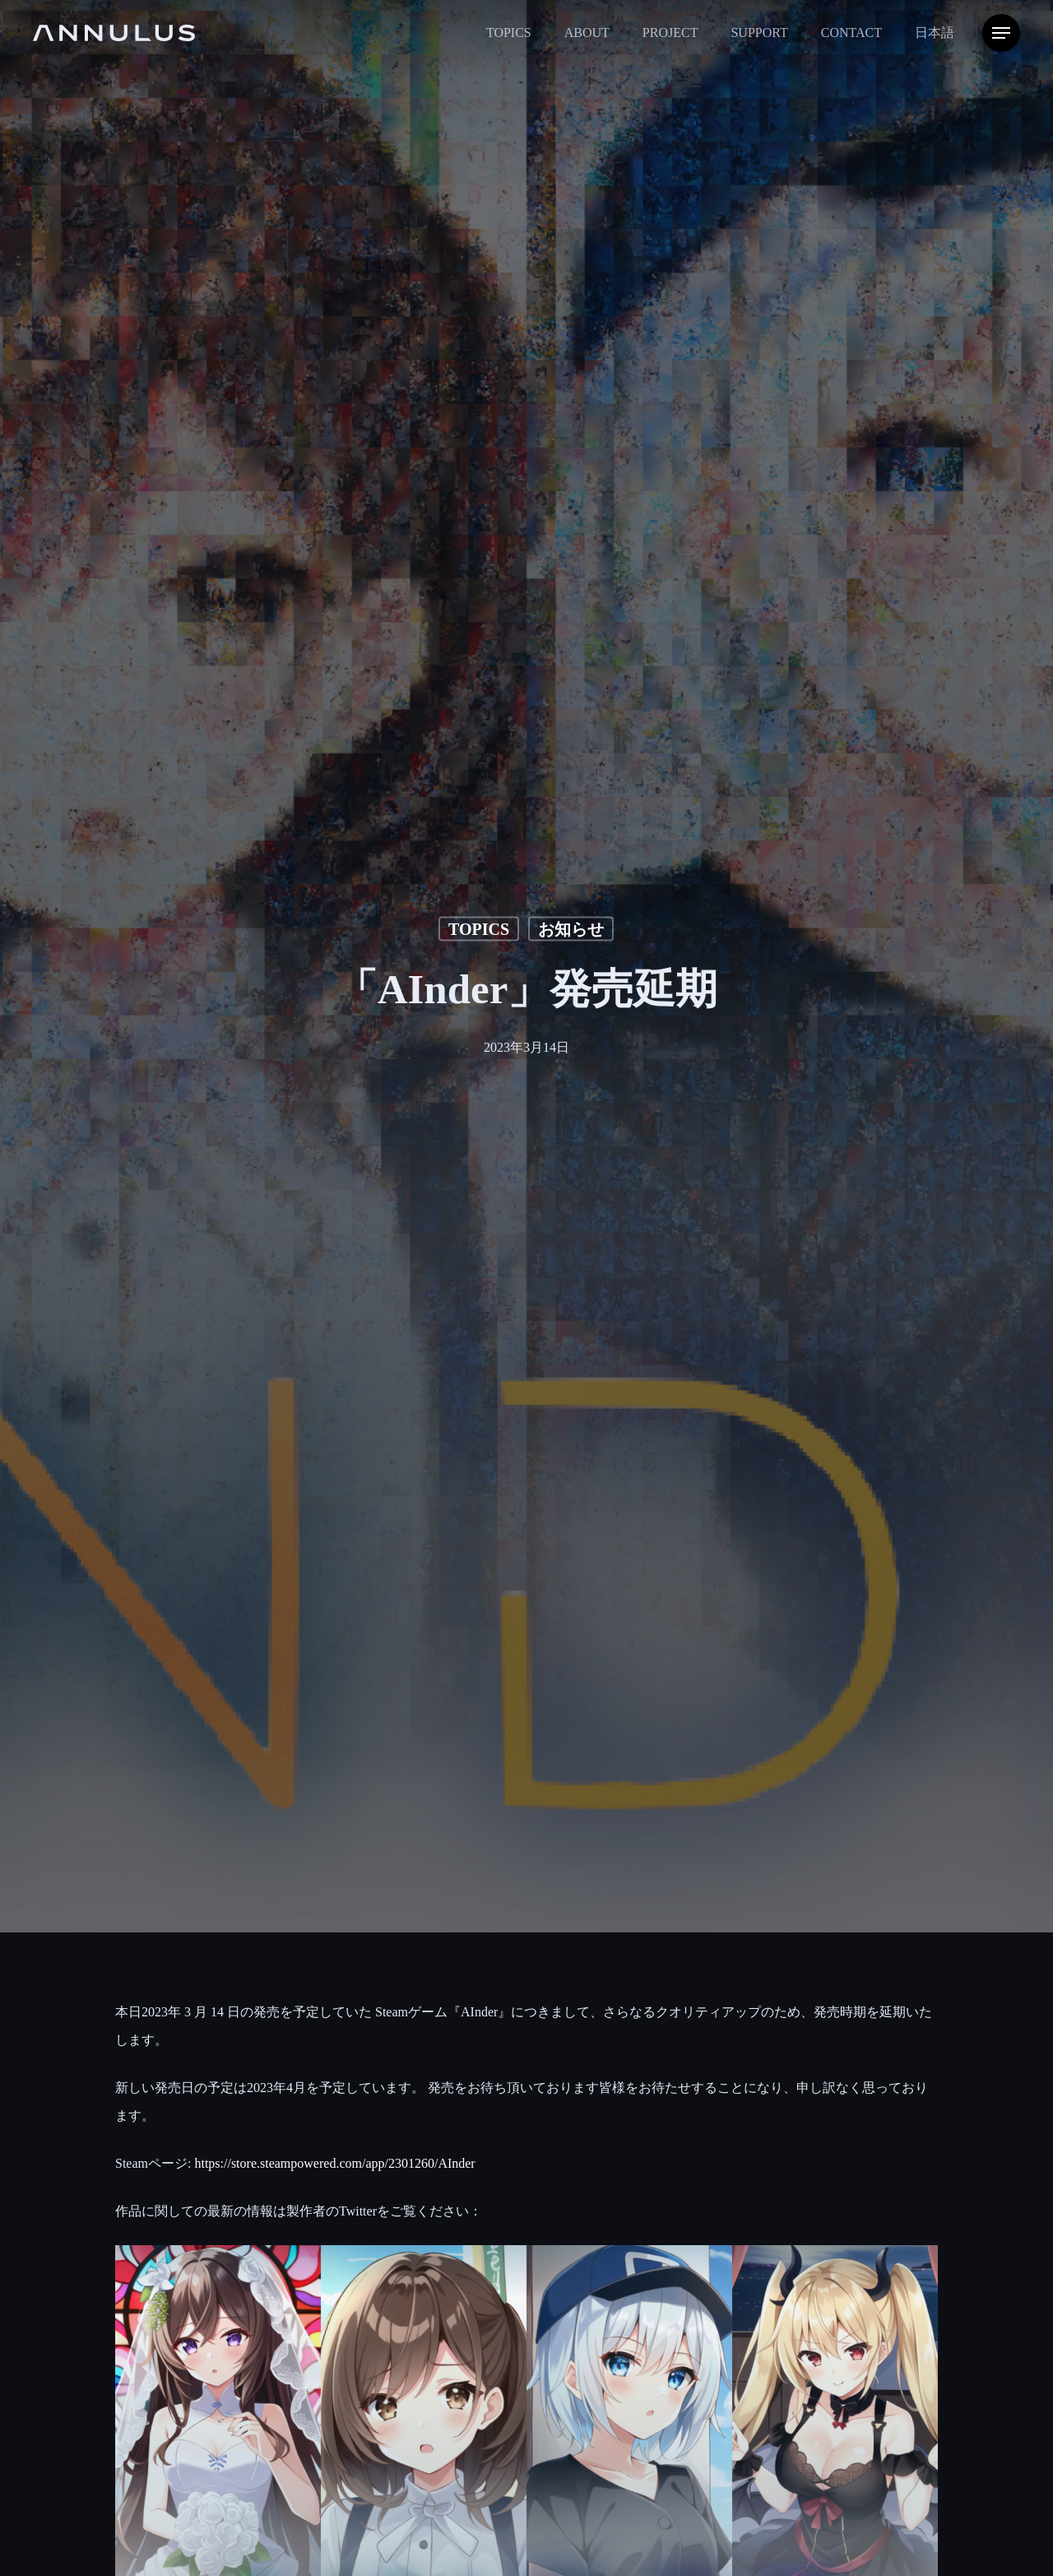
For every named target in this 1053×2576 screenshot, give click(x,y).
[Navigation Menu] (1001, 33)
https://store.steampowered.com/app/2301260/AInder (334, 2163)
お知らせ (571, 928)
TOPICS (478, 928)
